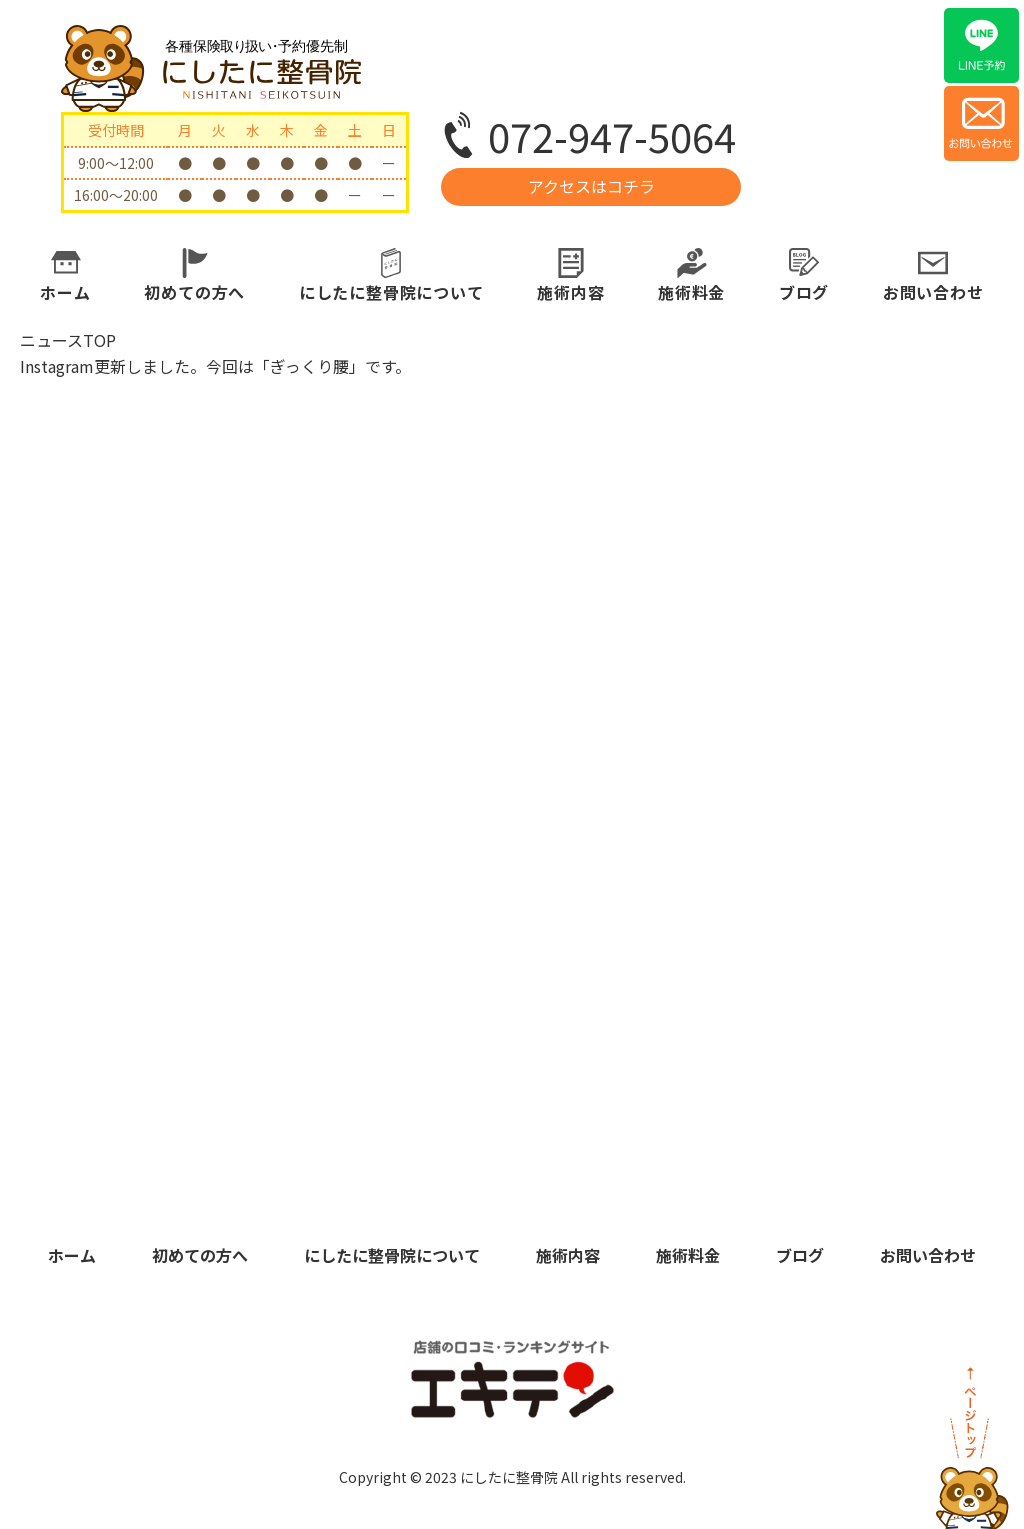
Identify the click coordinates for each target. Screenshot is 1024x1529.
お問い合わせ (933, 292)
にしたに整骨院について (391, 292)
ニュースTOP (68, 340)
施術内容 (570, 292)
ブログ (804, 292)
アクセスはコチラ (591, 186)
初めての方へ (194, 292)
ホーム (65, 292)
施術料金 (691, 292)
